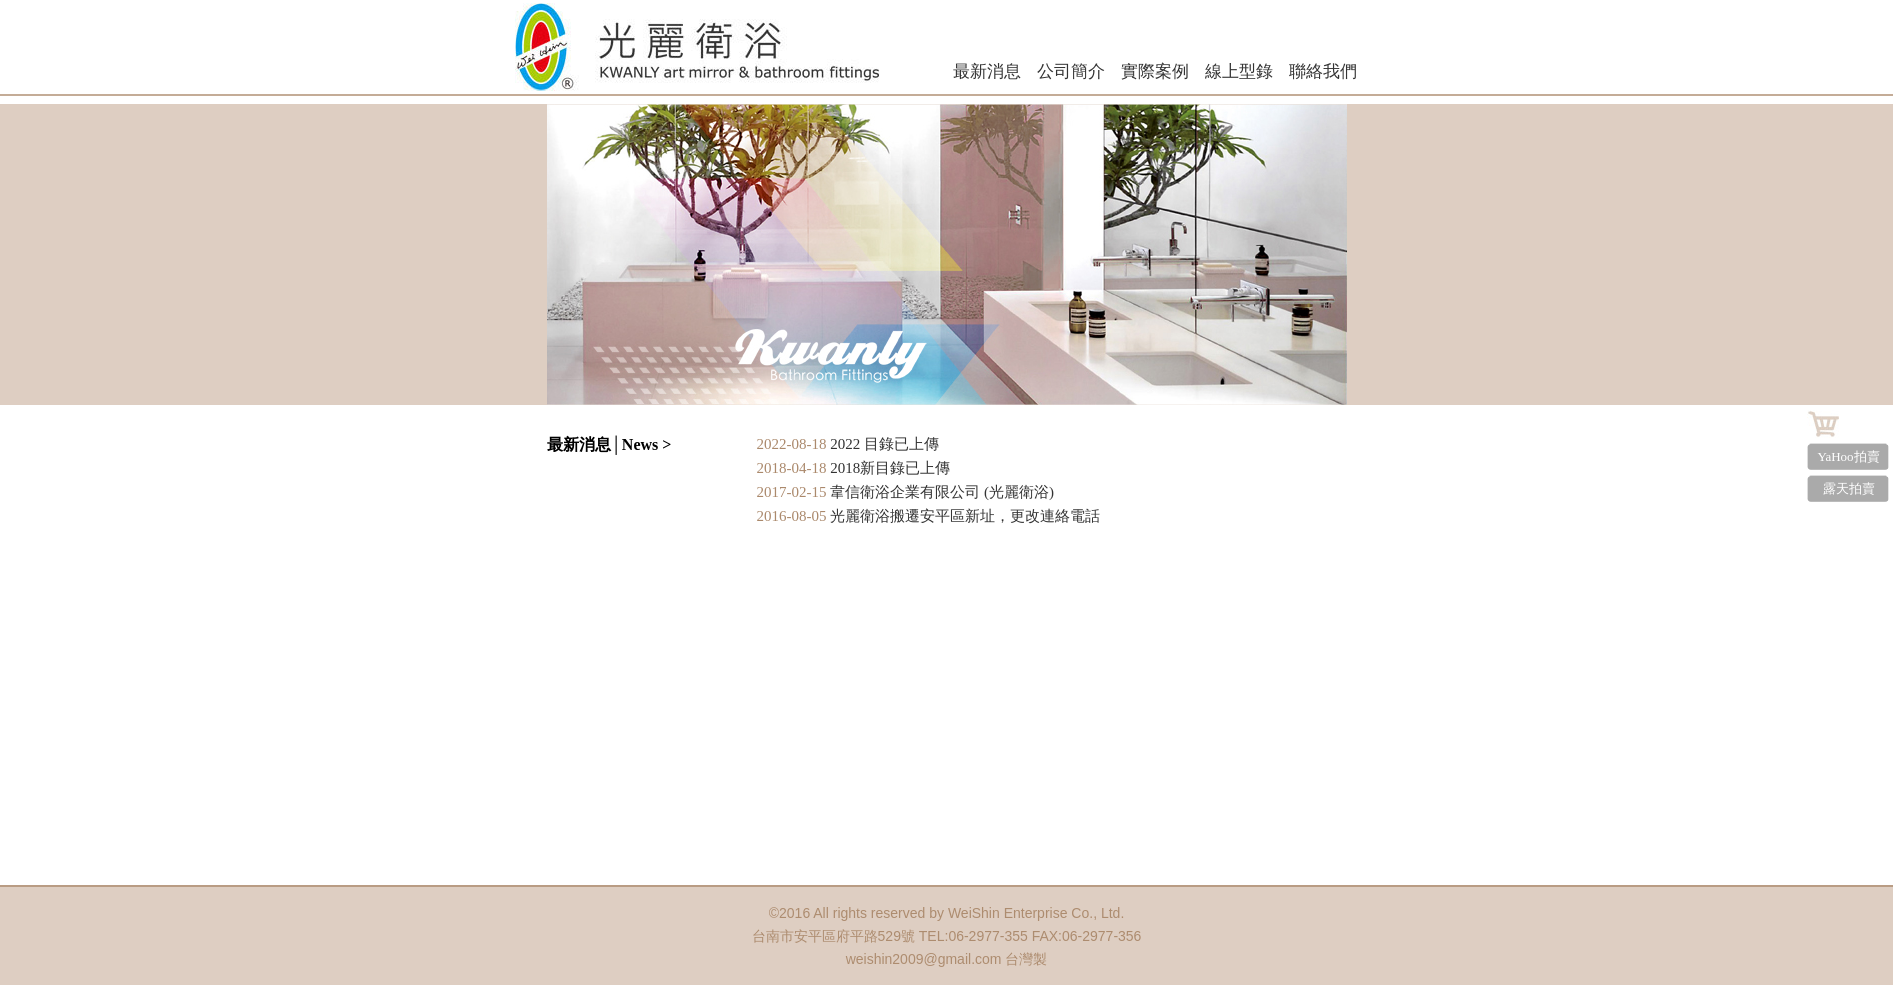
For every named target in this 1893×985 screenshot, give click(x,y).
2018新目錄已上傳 (890, 468)
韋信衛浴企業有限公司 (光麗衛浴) (942, 492)
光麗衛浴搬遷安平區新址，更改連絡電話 (965, 516)
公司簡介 (1071, 71)
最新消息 (987, 71)
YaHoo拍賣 (1848, 456)
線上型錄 (1239, 71)
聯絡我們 (1323, 71)
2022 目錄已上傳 (884, 444)
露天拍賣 (1849, 488)
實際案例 (1155, 71)
